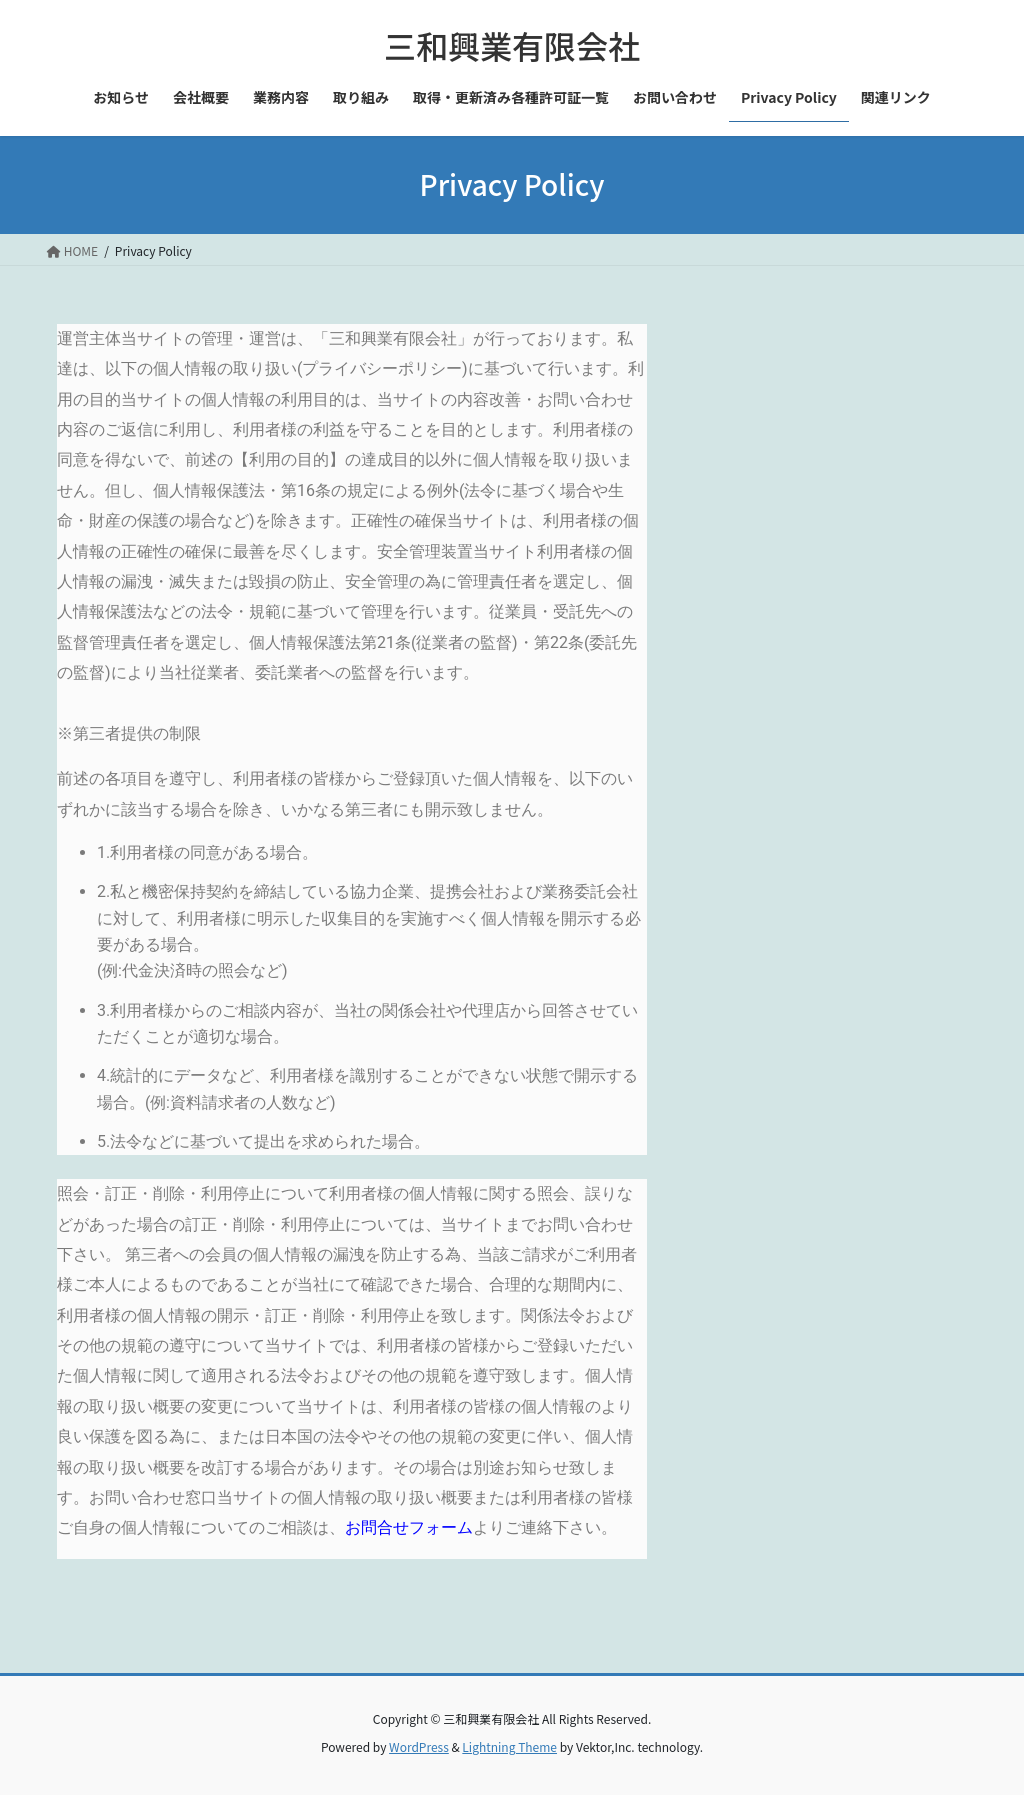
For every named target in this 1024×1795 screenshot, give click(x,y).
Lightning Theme (509, 1746)
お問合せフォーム (409, 1527)
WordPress (419, 1746)
